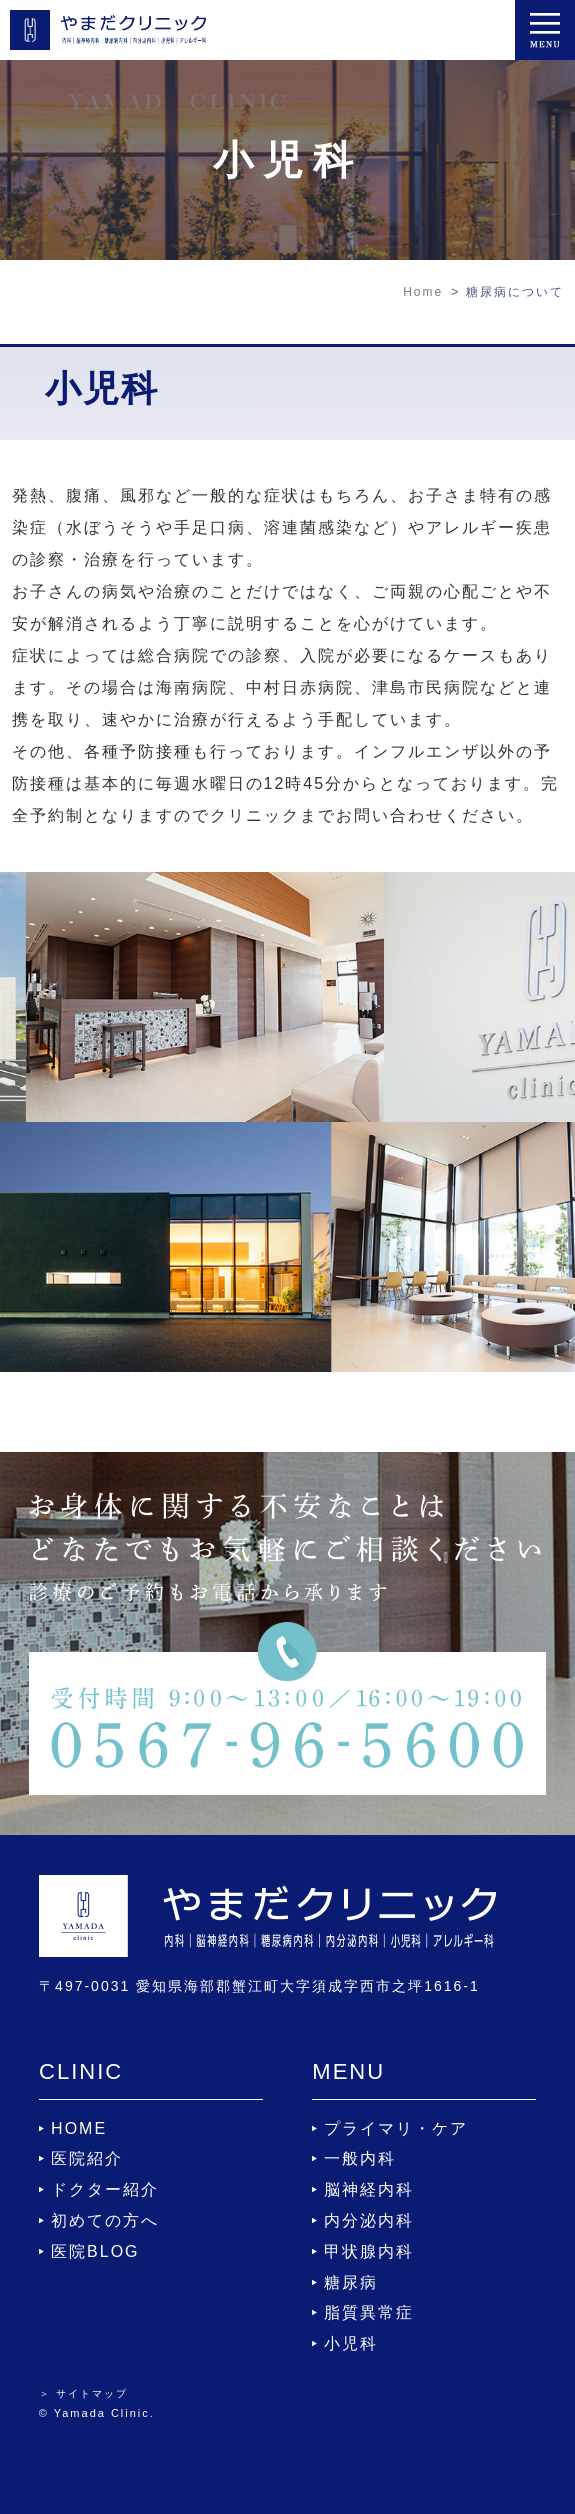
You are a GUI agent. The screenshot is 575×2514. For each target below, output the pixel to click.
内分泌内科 (369, 2220)
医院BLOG (95, 2251)
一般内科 (360, 2158)
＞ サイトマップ (83, 2393)
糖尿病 (351, 2282)
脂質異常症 (369, 2312)
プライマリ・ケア (396, 2128)
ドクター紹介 (105, 2189)
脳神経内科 (369, 2189)
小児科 (351, 2343)
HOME (79, 2128)
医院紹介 (87, 2158)
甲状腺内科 (369, 2251)
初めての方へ (105, 2220)
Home (423, 292)
